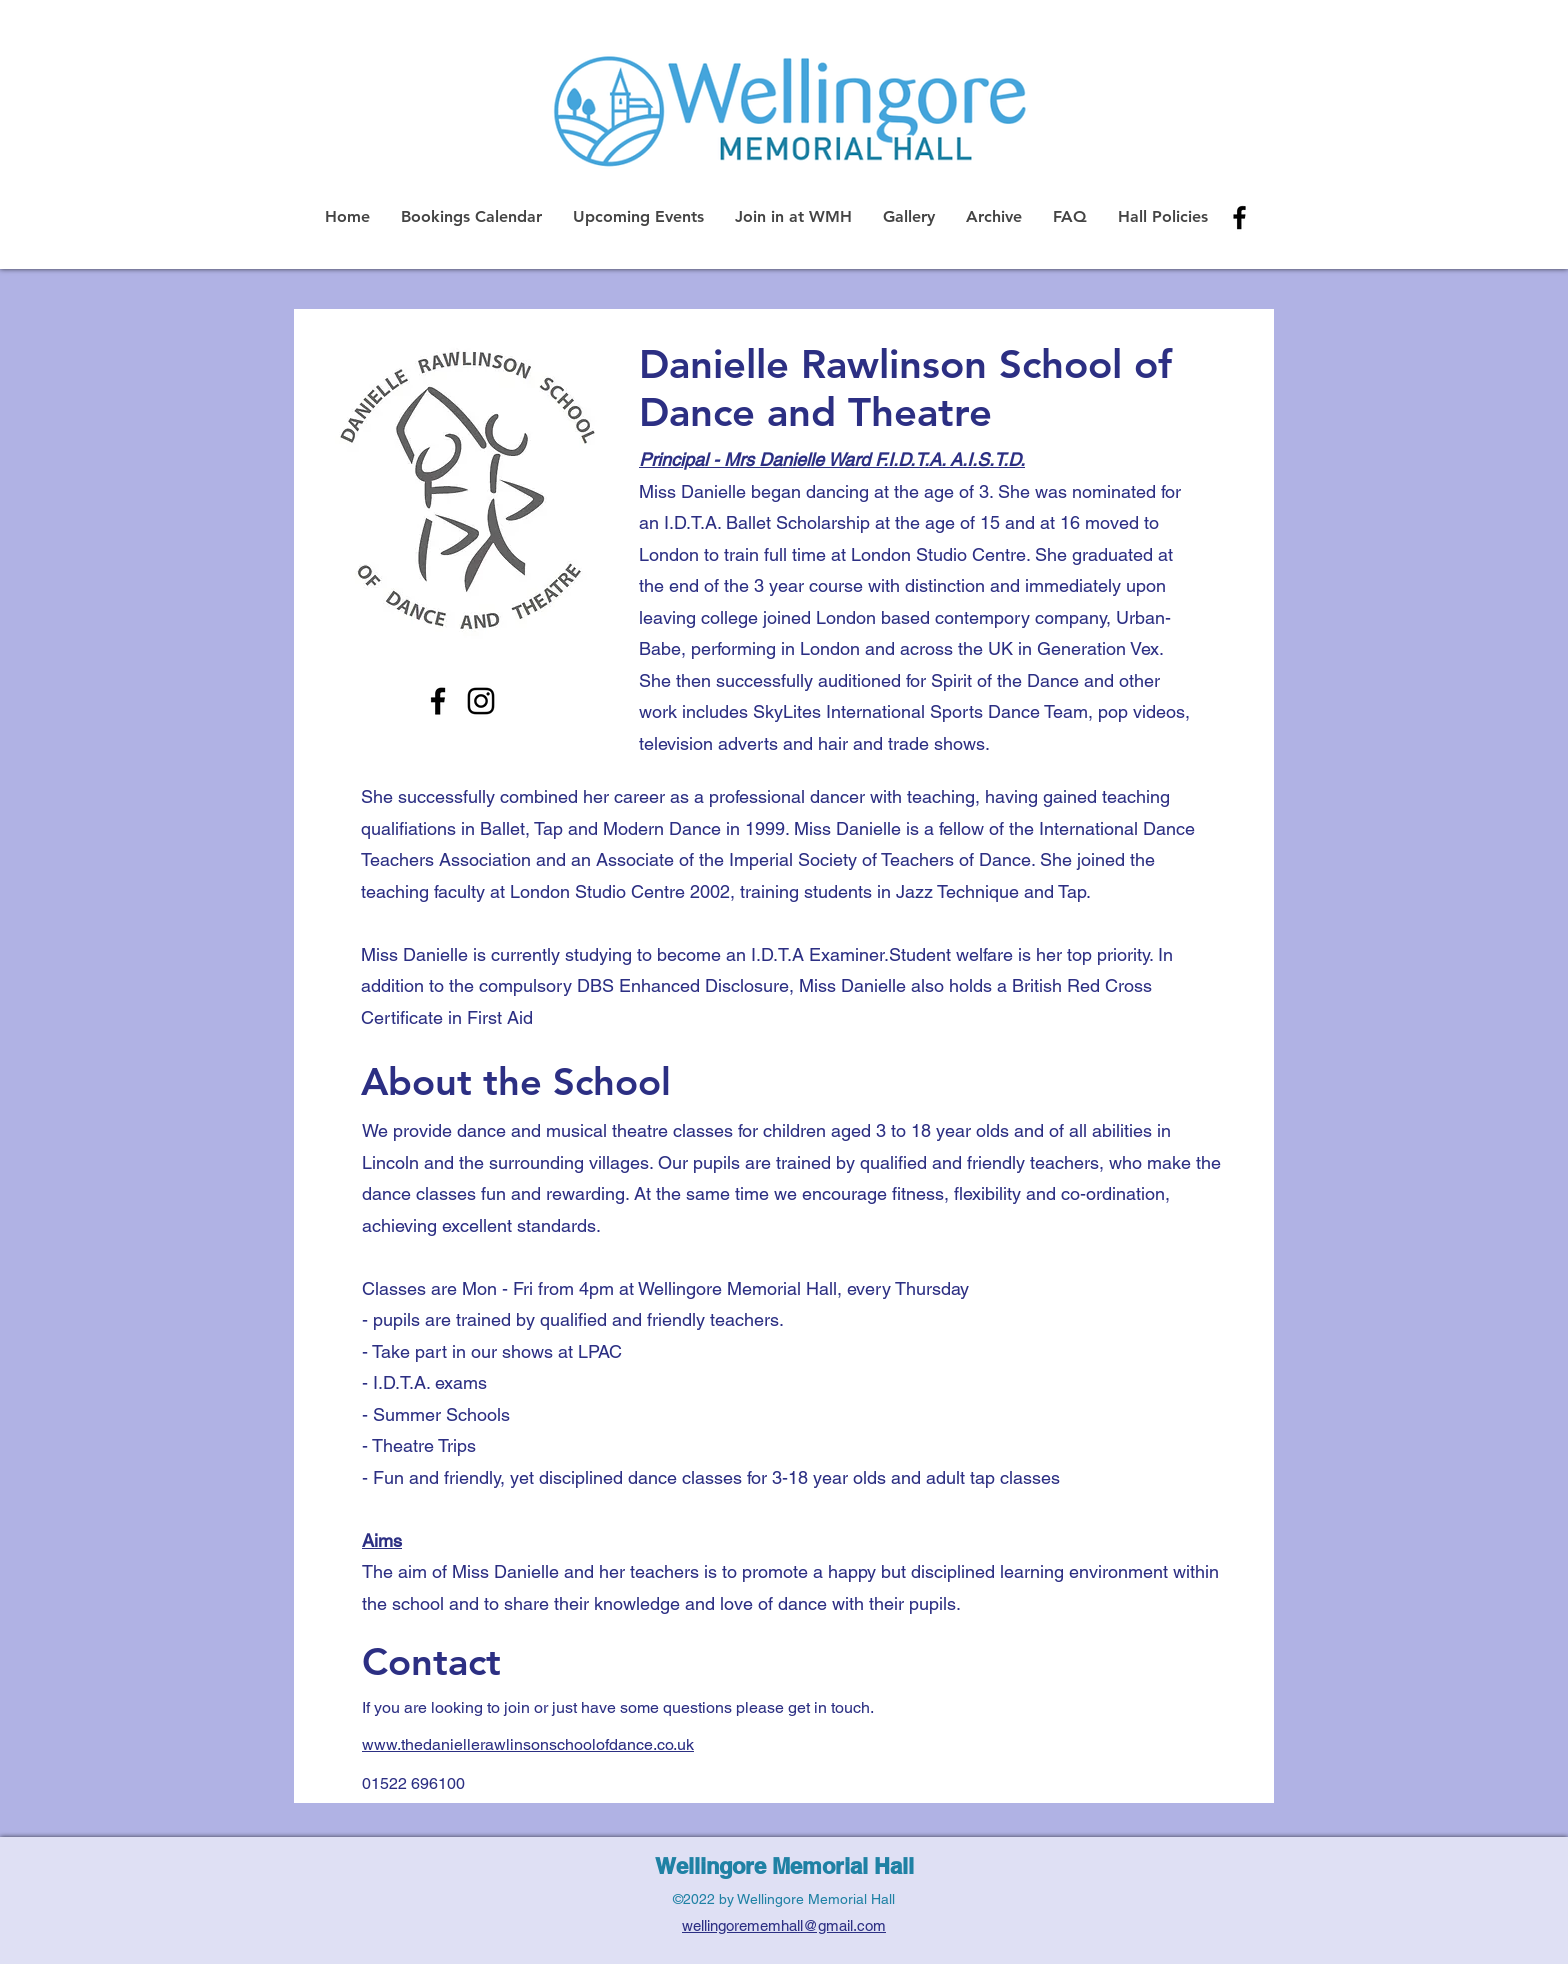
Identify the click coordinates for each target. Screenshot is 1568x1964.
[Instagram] (481, 701)
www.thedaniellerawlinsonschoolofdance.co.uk (528, 1744)
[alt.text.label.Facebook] (1239, 217)
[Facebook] (438, 701)
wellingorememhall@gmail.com (784, 1925)
